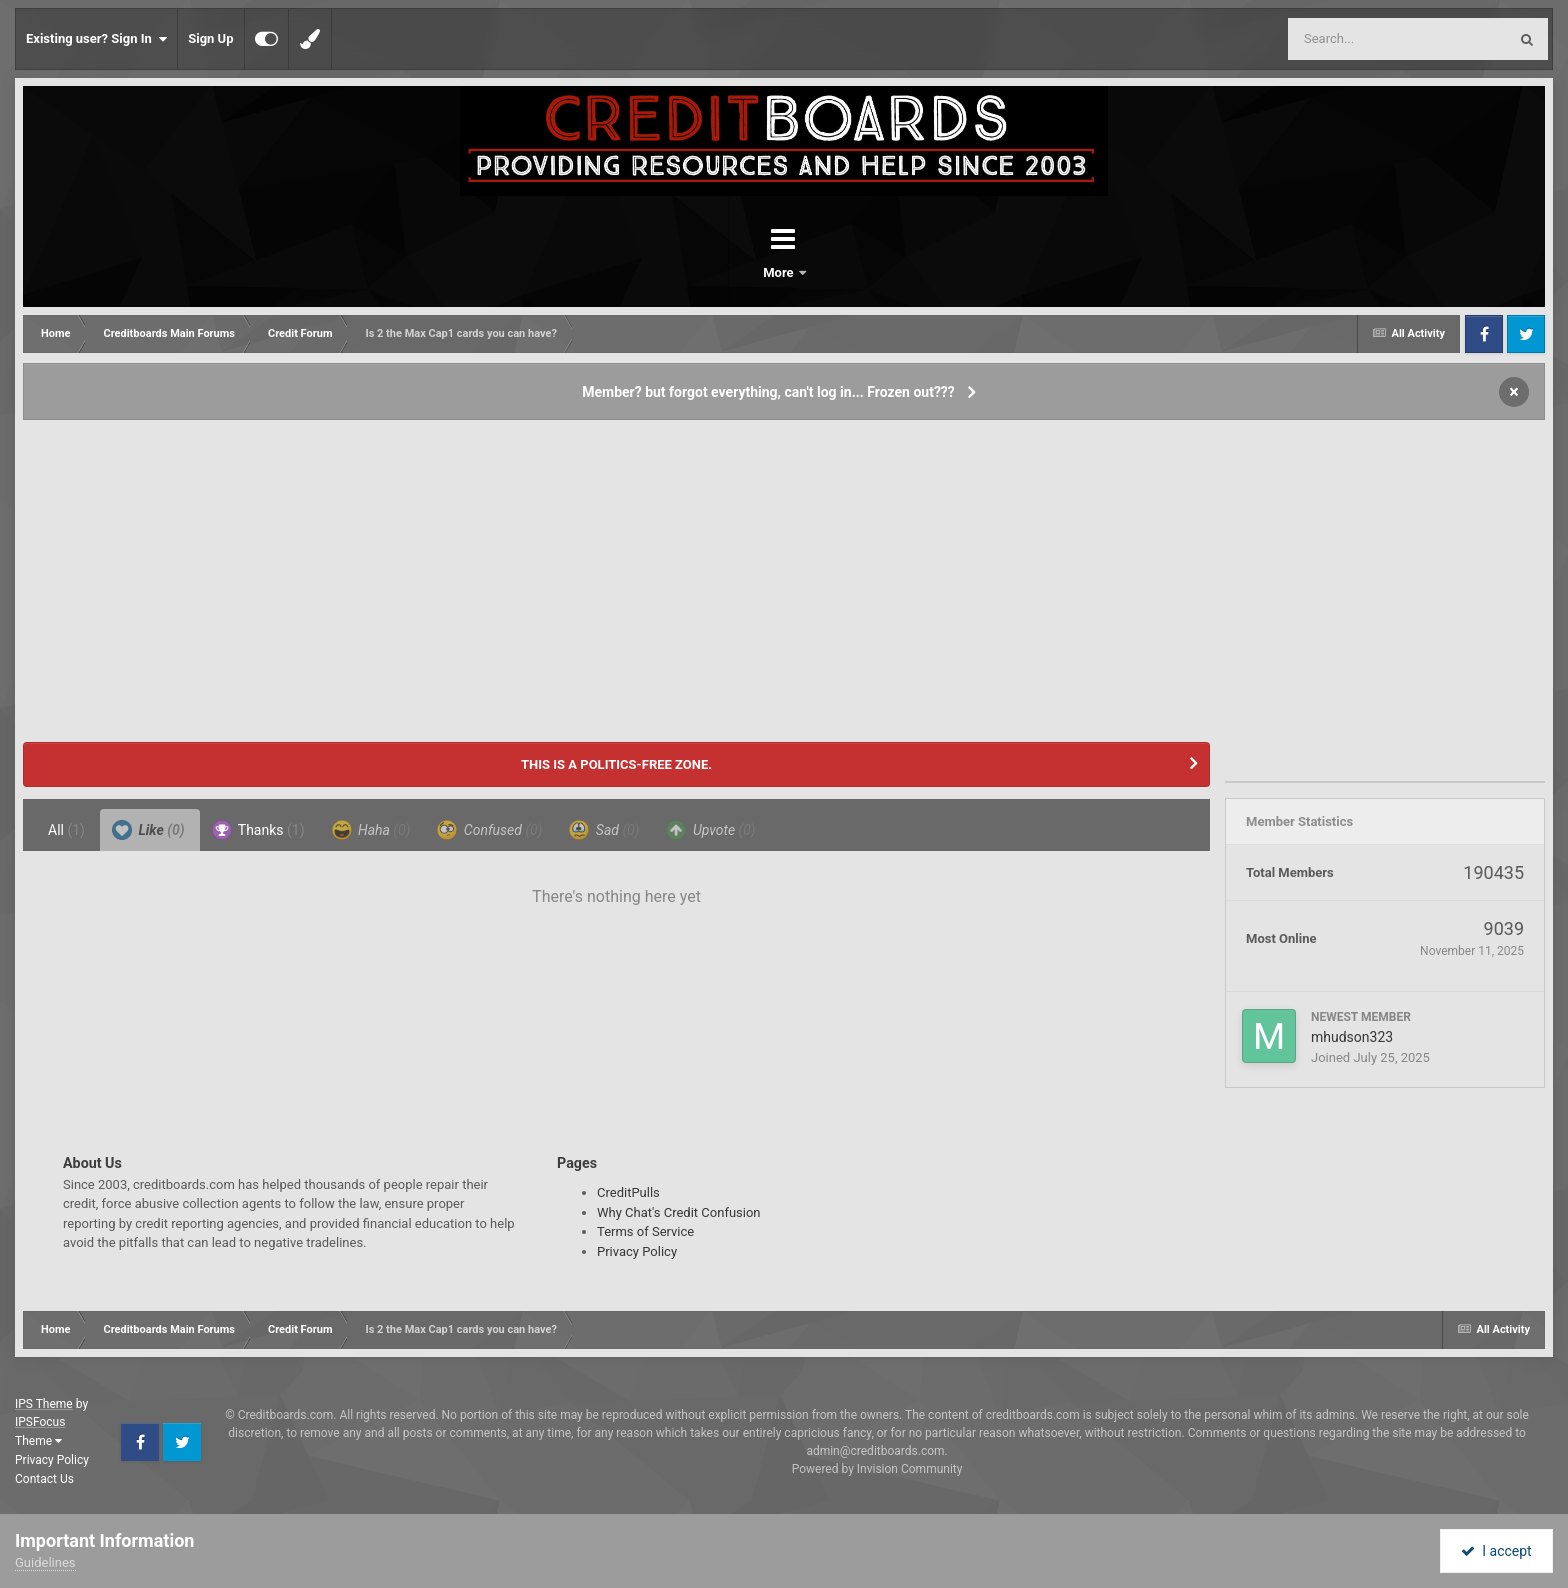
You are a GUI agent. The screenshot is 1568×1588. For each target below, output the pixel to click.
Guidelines (45, 1562)
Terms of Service (645, 1231)
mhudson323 (1352, 1037)
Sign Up (210, 38)
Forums (728, 272)
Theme (38, 1441)
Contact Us (44, 1479)
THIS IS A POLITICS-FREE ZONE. (616, 764)
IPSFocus (40, 1422)
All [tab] (66, 830)
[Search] (1347, 39)
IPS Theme (44, 1404)
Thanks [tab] (258, 830)
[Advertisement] (784, 572)
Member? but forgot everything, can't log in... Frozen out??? (768, 392)
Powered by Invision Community (877, 1469)
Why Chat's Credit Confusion (679, 1212)
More (836, 272)
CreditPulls (628, 1192)
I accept (1496, 1551)
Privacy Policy (637, 1251)
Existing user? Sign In (96, 39)
